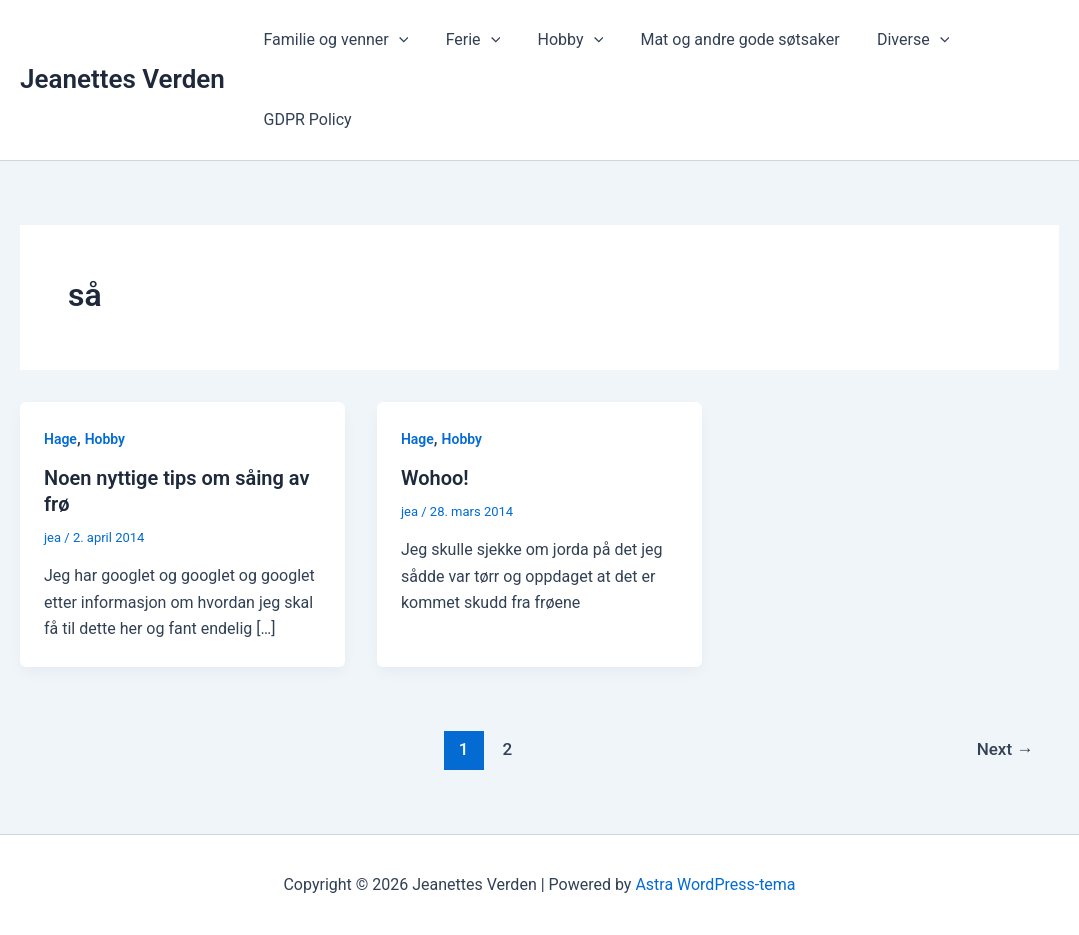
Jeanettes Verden (122, 79)
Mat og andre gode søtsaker (721, 39)
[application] (396, 40)
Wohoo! (435, 478)
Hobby (557, 40)
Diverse (889, 40)
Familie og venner (333, 40)
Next (1005, 749)
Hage (60, 439)
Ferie (465, 40)
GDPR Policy (305, 119)
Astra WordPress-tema (715, 884)
